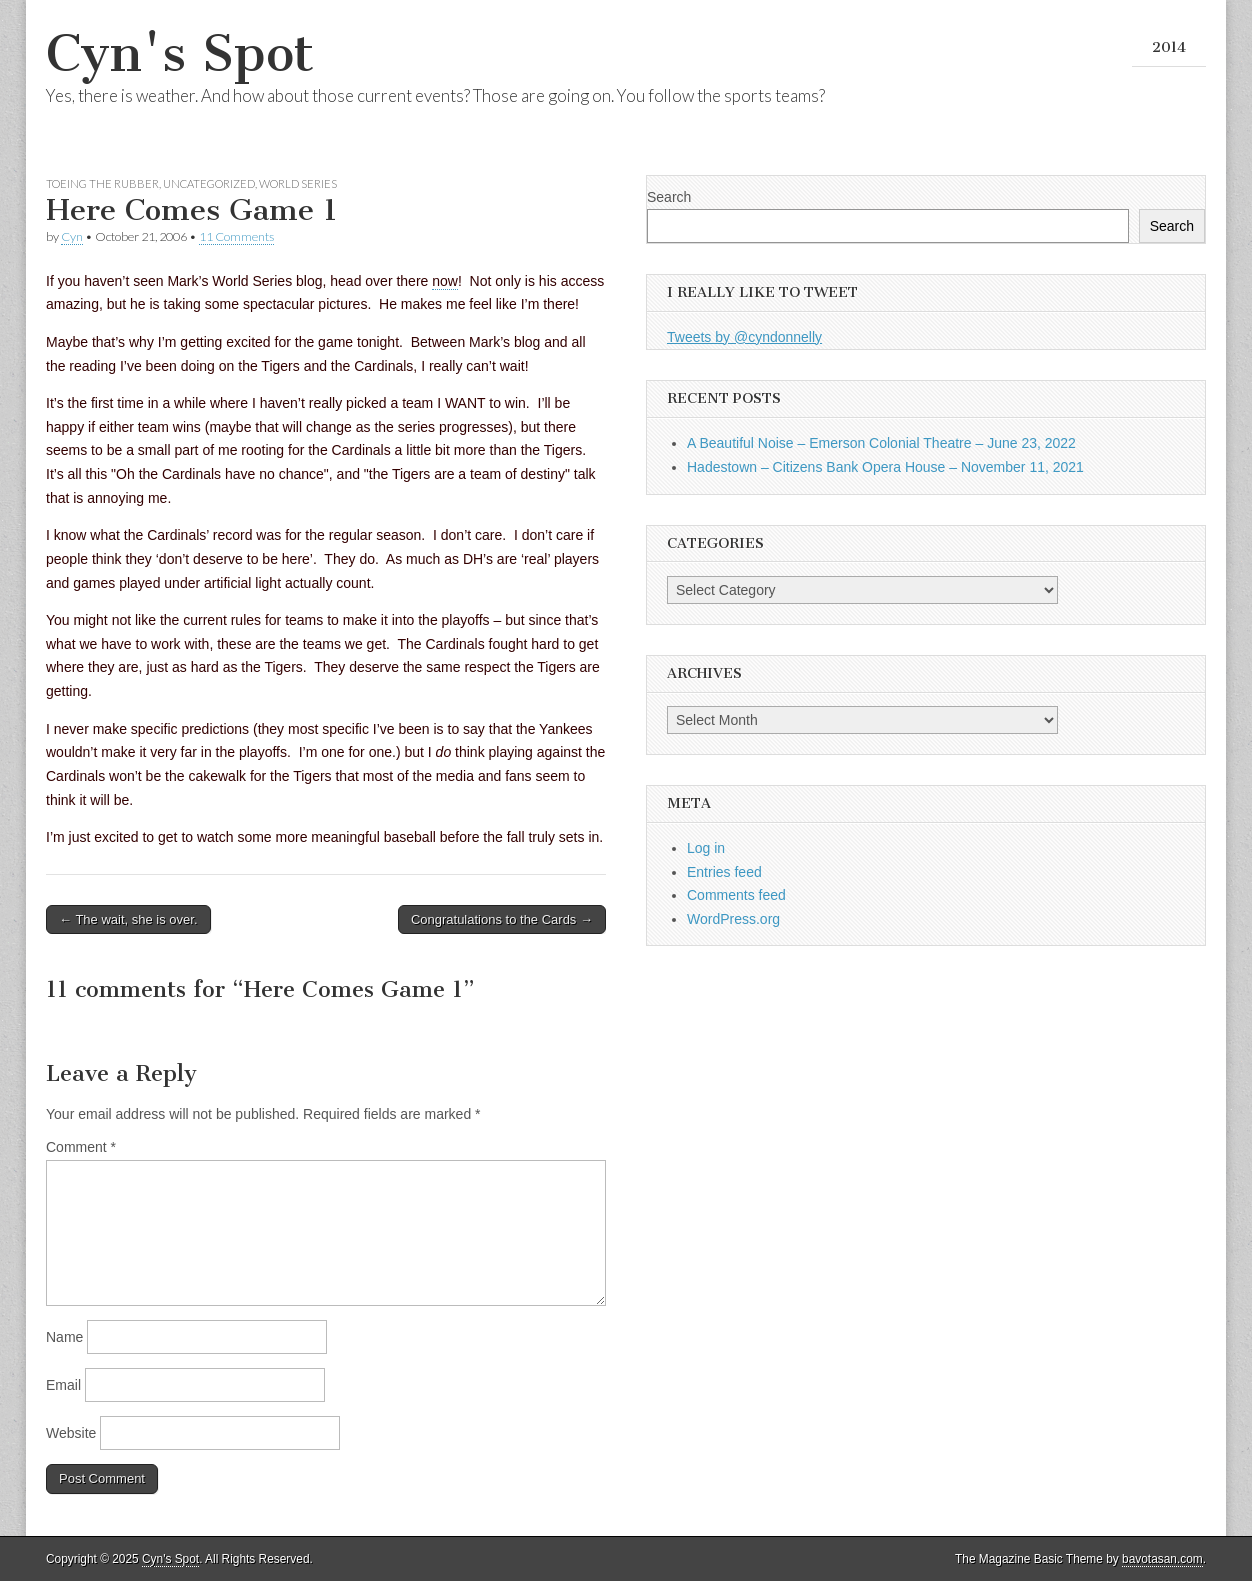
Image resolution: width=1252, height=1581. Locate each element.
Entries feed (724, 872)
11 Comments (236, 236)
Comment (81, 1147)
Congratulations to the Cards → (502, 919)
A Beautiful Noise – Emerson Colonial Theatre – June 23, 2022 (881, 443)
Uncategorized (209, 183)
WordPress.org (733, 919)
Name (64, 1337)
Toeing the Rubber (102, 183)
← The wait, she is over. (128, 919)
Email (63, 1385)
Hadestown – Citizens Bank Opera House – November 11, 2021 (885, 467)
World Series (298, 183)
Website (71, 1433)
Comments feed (736, 895)
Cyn (72, 236)
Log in (706, 848)
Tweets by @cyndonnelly (744, 337)
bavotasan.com (1162, 1559)
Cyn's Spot (180, 53)
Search (669, 197)
